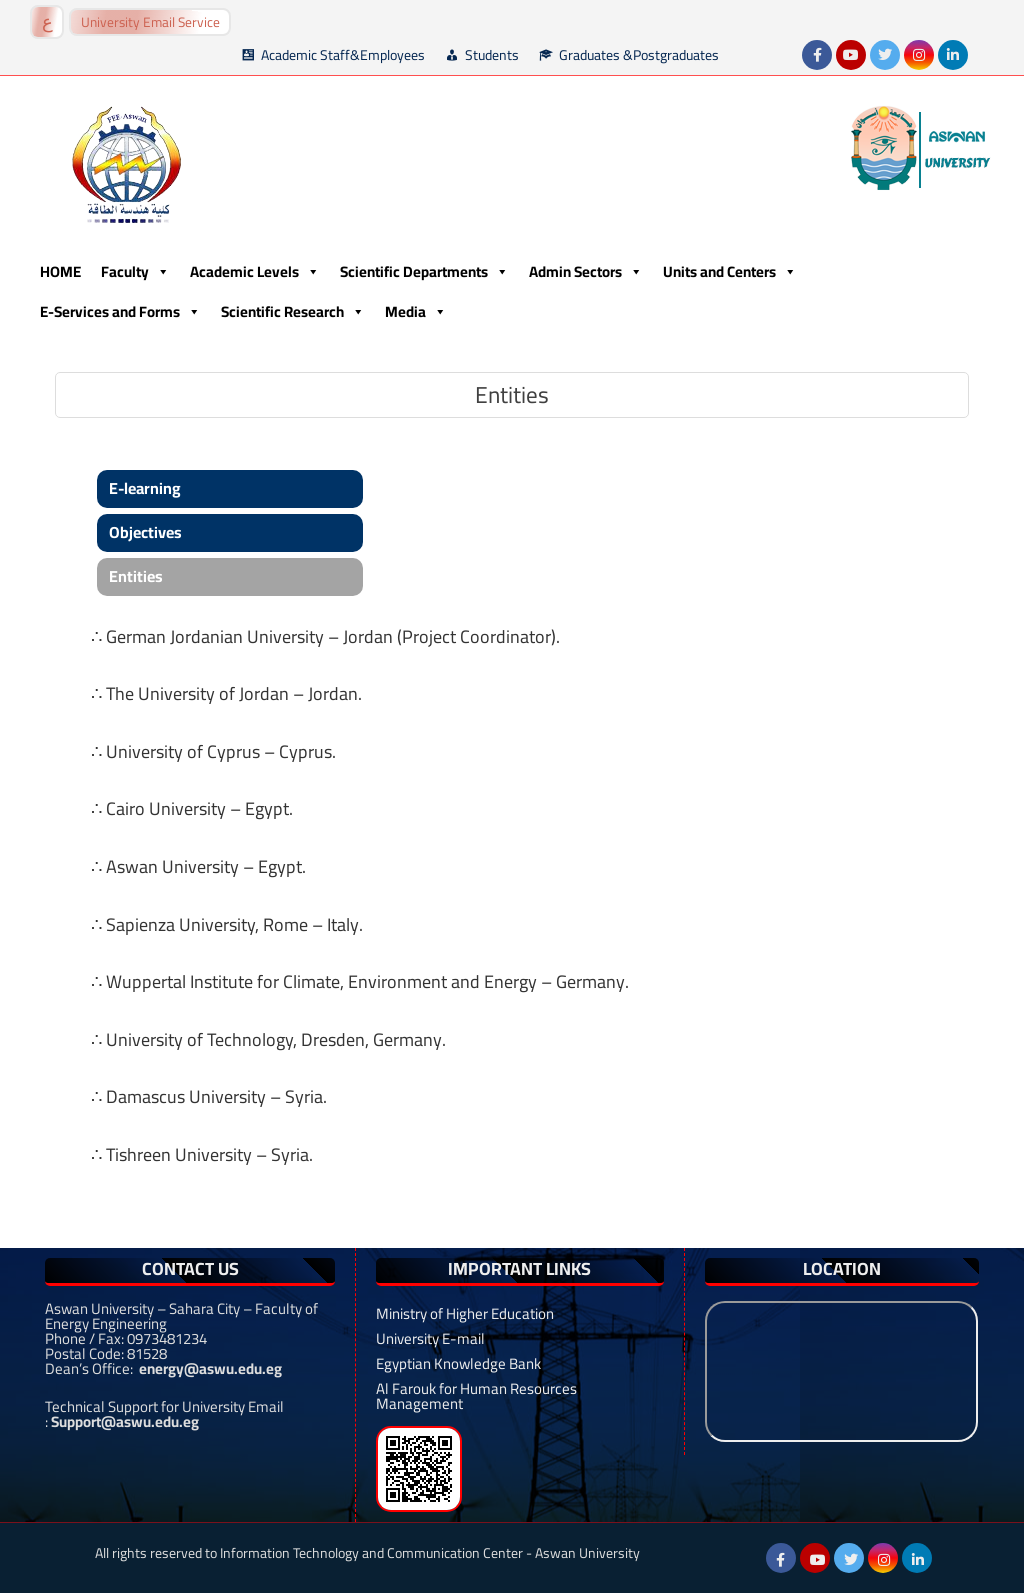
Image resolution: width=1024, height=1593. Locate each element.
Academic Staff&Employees (343, 55)
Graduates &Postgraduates (639, 55)
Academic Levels (255, 272)
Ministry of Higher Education (465, 1313)
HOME (60, 271)
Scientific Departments (424, 272)
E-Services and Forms (120, 312)
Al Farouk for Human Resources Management (476, 1396)
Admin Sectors (586, 272)
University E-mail (430, 1338)
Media (416, 312)
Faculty (135, 272)
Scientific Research (293, 312)
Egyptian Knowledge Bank (458, 1363)
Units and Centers (730, 272)
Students (492, 55)
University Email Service (150, 22)
